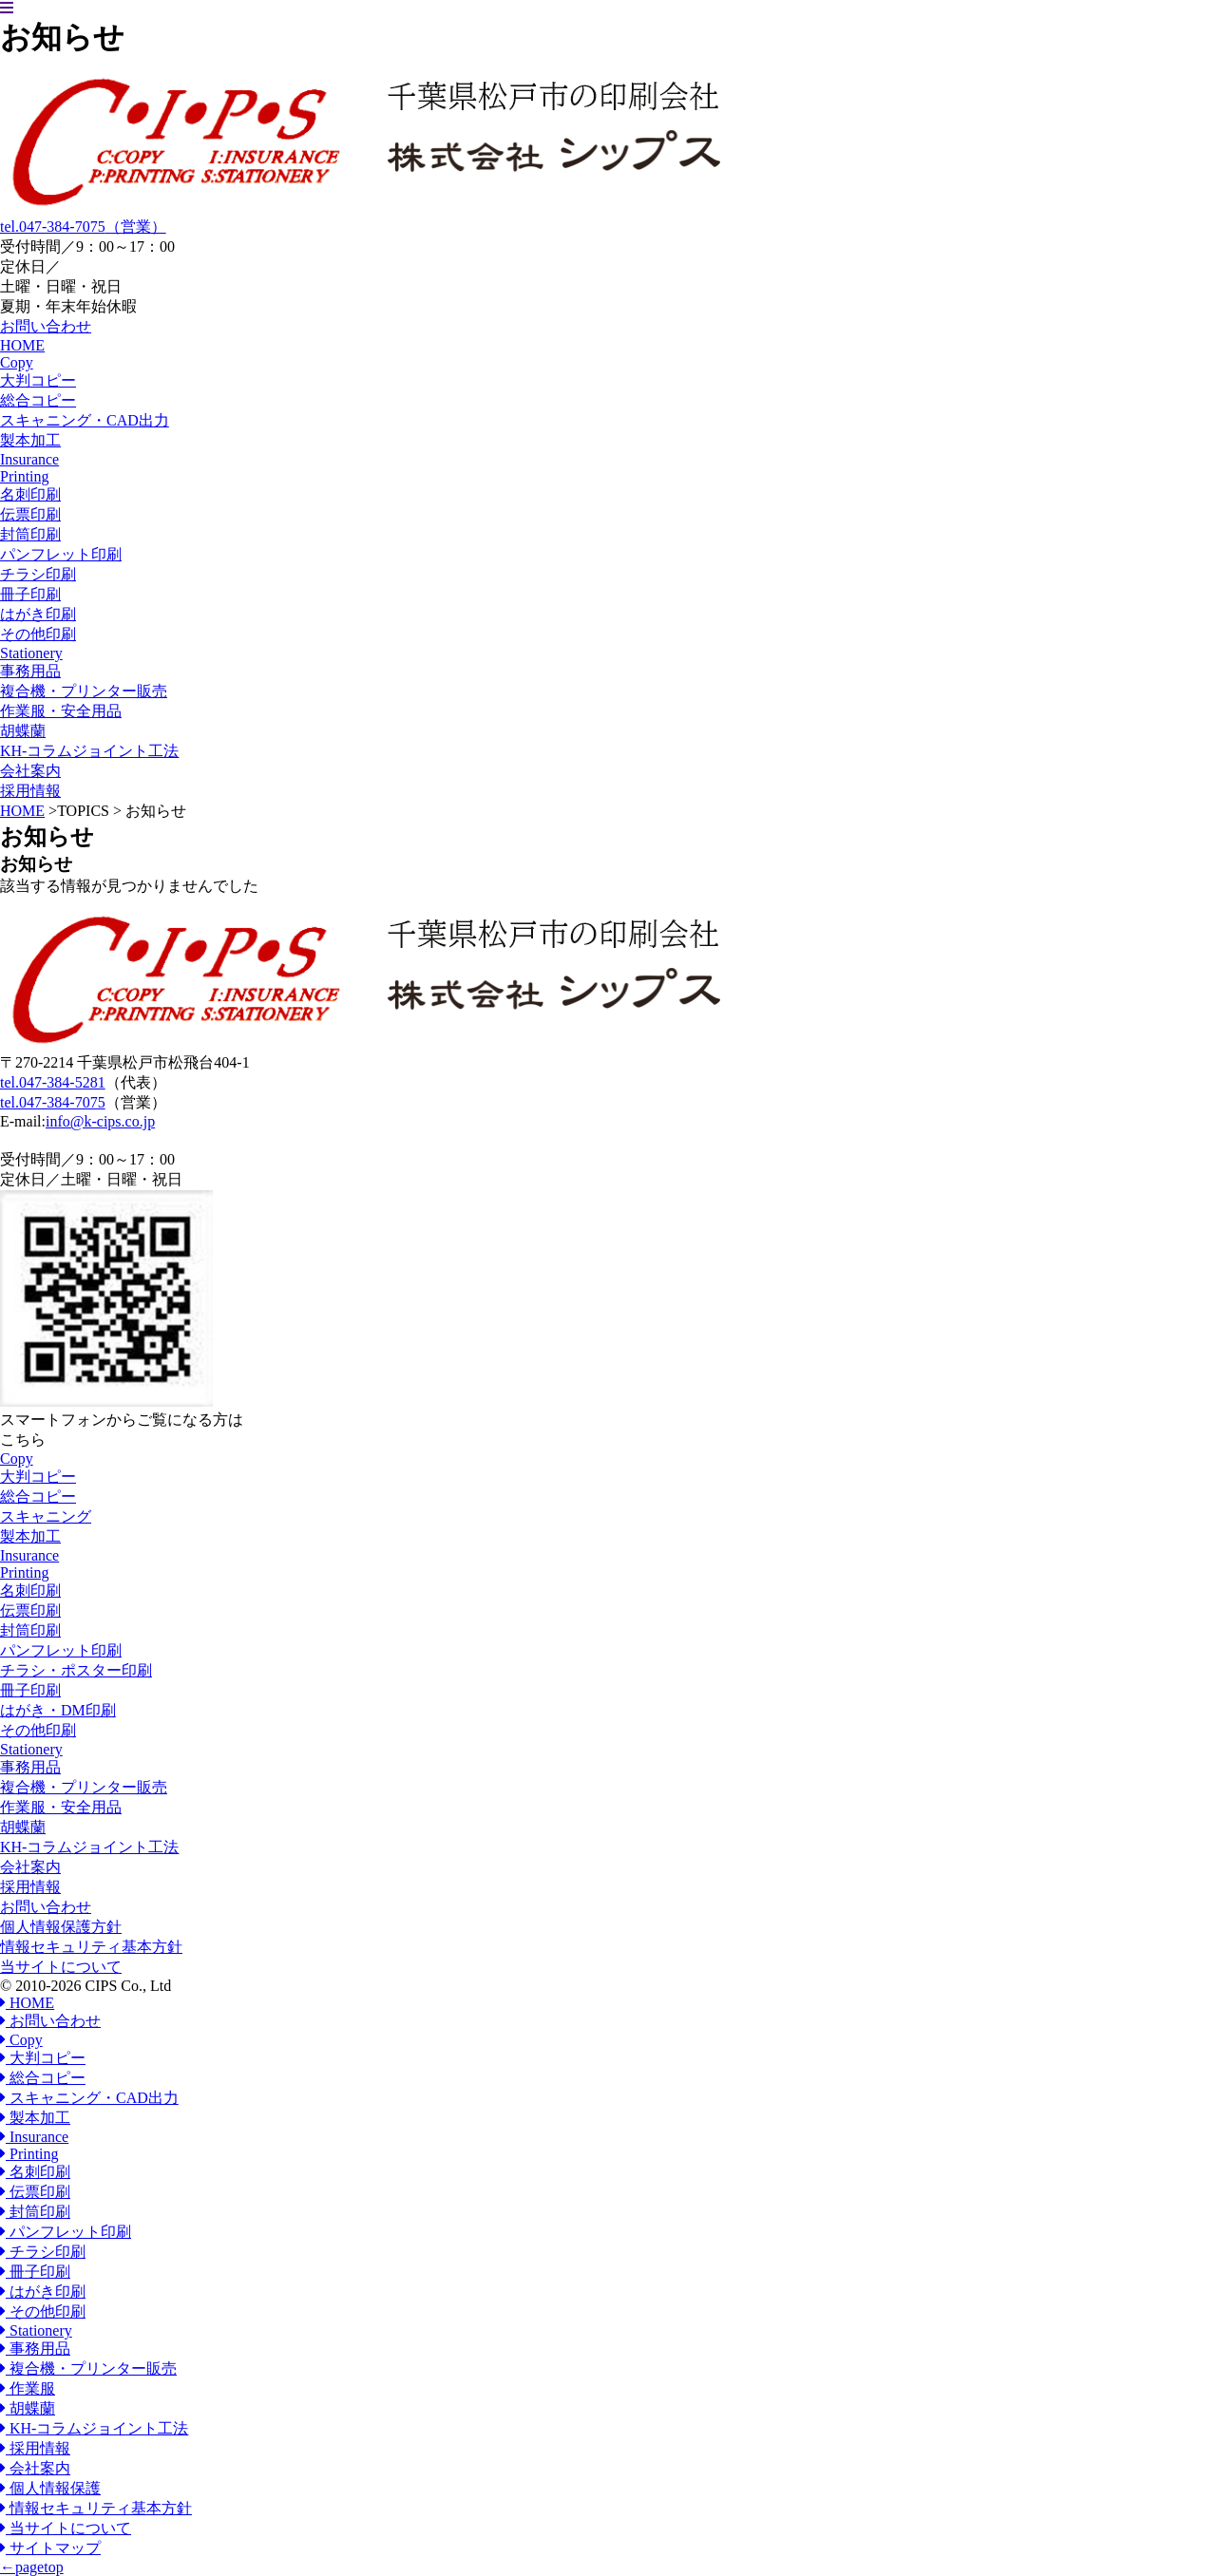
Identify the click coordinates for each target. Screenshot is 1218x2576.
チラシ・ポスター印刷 (76, 1670)
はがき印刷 (38, 614)
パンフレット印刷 (61, 554)
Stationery (31, 1749)
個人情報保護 (50, 2488)
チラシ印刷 (38, 574)
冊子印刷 (30, 594)
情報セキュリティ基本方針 (91, 1947)
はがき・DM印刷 (58, 1710)
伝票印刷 (30, 514)
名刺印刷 (30, 494)
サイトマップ (50, 2548)
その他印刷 (38, 634)
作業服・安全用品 (61, 711)
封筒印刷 (30, 534)
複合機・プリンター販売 (83, 691)
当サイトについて (61, 1967)
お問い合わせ (45, 1907)
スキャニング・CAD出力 (84, 420)
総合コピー (38, 400)
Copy (16, 1458)
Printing (24, 1572)
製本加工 (30, 440)
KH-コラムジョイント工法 (89, 1847)
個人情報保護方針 (61, 1927)
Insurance (29, 1555)
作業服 (27, 2388)
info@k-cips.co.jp (100, 1121)
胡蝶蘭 (23, 731)
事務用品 (30, 671)
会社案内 (30, 1867)
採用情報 (30, 1887)
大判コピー (38, 380)
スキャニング (45, 1516)
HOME (22, 811)
